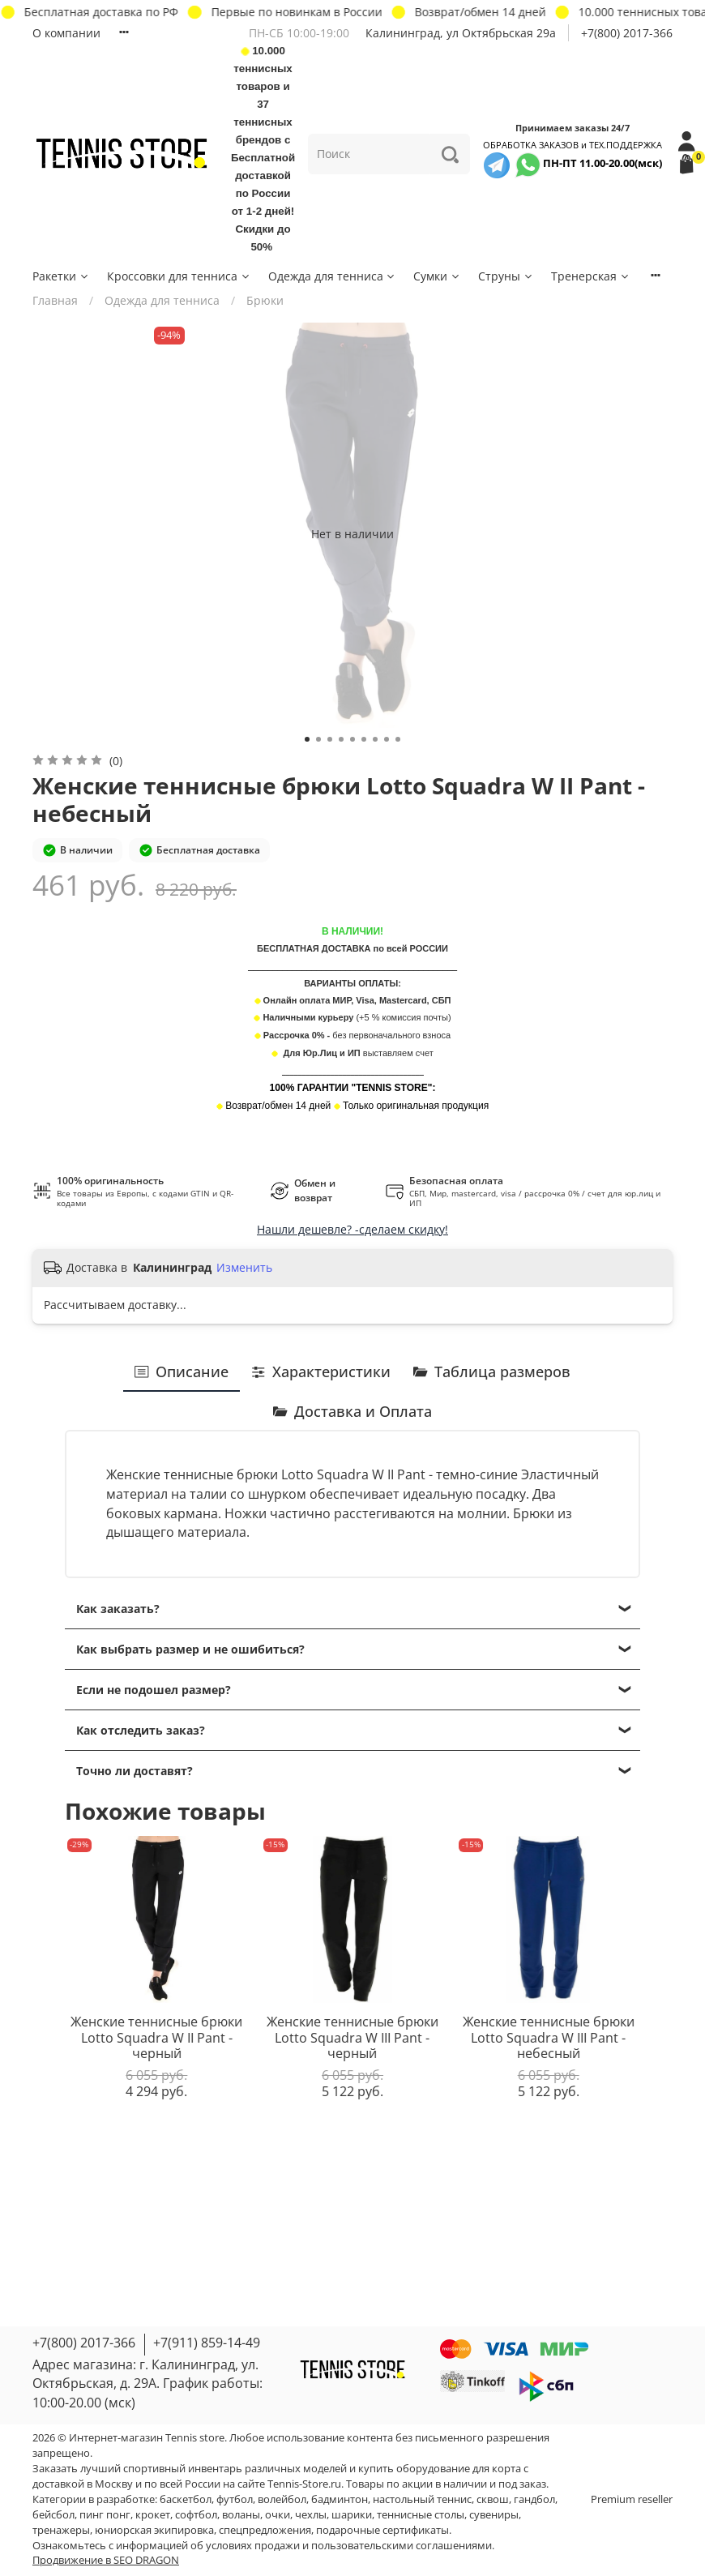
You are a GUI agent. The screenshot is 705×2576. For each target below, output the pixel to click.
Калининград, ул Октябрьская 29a (460, 33)
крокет (152, 2515)
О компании (66, 33)
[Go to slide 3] (329, 739)
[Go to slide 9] (397, 739)
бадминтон (339, 2499)
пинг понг (104, 2515)
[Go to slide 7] (375, 739)
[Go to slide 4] (341, 739)
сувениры (494, 2515)
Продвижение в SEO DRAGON (105, 2560)
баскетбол (186, 2499)
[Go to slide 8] (386, 739)
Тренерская (590, 276)
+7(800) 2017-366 (627, 33)
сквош (492, 2499)
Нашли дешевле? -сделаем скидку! (352, 1229)
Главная (55, 300)
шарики (351, 2515)
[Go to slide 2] (318, 739)
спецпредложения (265, 2530)
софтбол (196, 2515)
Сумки (437, 276)
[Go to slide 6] (363, 739)
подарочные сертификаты (382, 2530)
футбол (234, 2499)
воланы (241, 2515)
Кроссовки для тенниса (179, 276)
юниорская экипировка (154, 2530)
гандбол (534, 2499)
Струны (506, 276)
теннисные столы (420, 2515)
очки (277, 2515)
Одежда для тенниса (332, 276)
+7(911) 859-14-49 (206, 2342)
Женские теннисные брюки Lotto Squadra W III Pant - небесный (548, 2037)
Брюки (265, 300)
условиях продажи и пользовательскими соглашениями (349, 2545)
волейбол (282, 2499)
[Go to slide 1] (307, 739)
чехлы (311, 2515)
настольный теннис (422, 2499)
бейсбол (53, 2515)
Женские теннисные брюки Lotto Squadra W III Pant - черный (352, 2037)
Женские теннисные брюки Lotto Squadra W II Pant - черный (156, 2037)
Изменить (244, 1267)
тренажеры (61, 2530)
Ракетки (61, 276)
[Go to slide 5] (352, 739)
